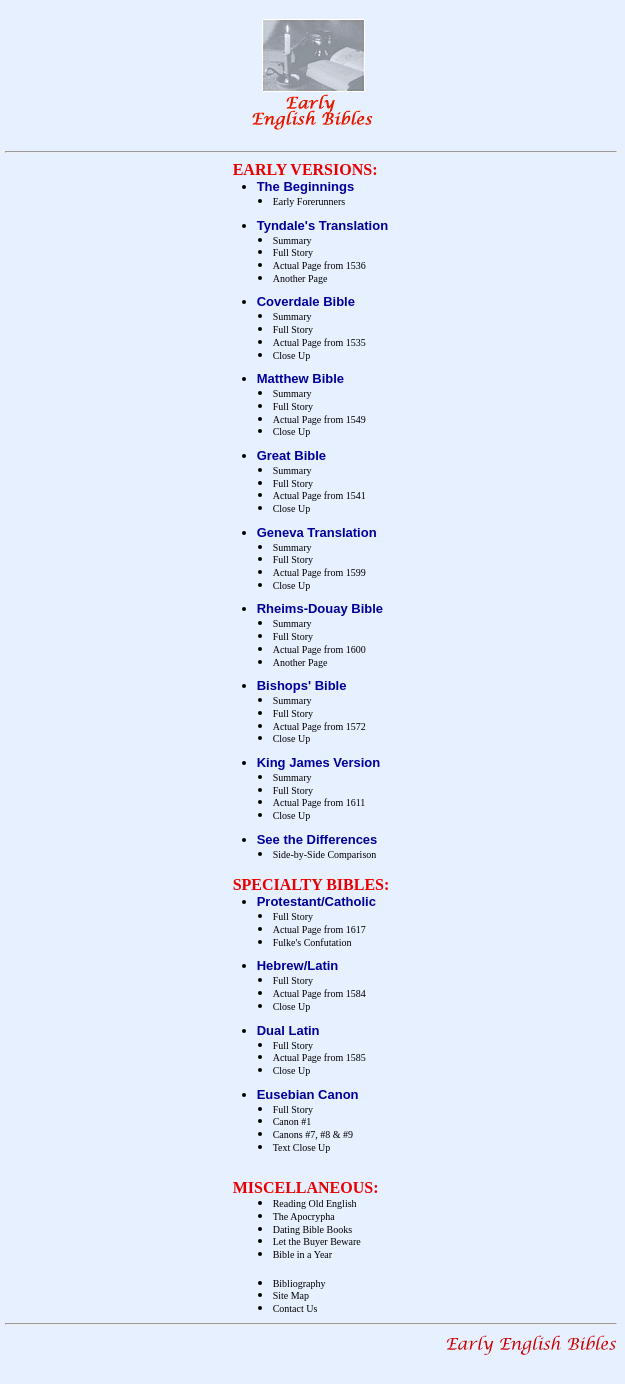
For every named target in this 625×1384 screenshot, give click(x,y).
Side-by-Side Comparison (325, 854)
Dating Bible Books (312, 1229)
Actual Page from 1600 (319, 649)
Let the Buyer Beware (317, 1241)
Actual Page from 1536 (319, 265)
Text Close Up (302, 1147)
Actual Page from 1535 (319, 342)
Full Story (293, 252)
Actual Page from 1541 (319, 495)
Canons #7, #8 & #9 (313, 1134)
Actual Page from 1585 (319, 1057)
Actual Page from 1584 (319, 993)
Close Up (292, 355)
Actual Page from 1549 (319, 419)
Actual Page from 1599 (319, 572)
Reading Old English (315, 1203)
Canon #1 (292, 1121)
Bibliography (299, 1283)
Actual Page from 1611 (319, 802)
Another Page (300, 278)
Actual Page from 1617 (319, 929)
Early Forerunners (309, 201)
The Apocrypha (304, 1216)
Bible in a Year (302, 1254)
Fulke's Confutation (312, 942)
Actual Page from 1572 (319, 726)
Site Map (291, 1295)
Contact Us (295, 1308)
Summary (292, 240)
